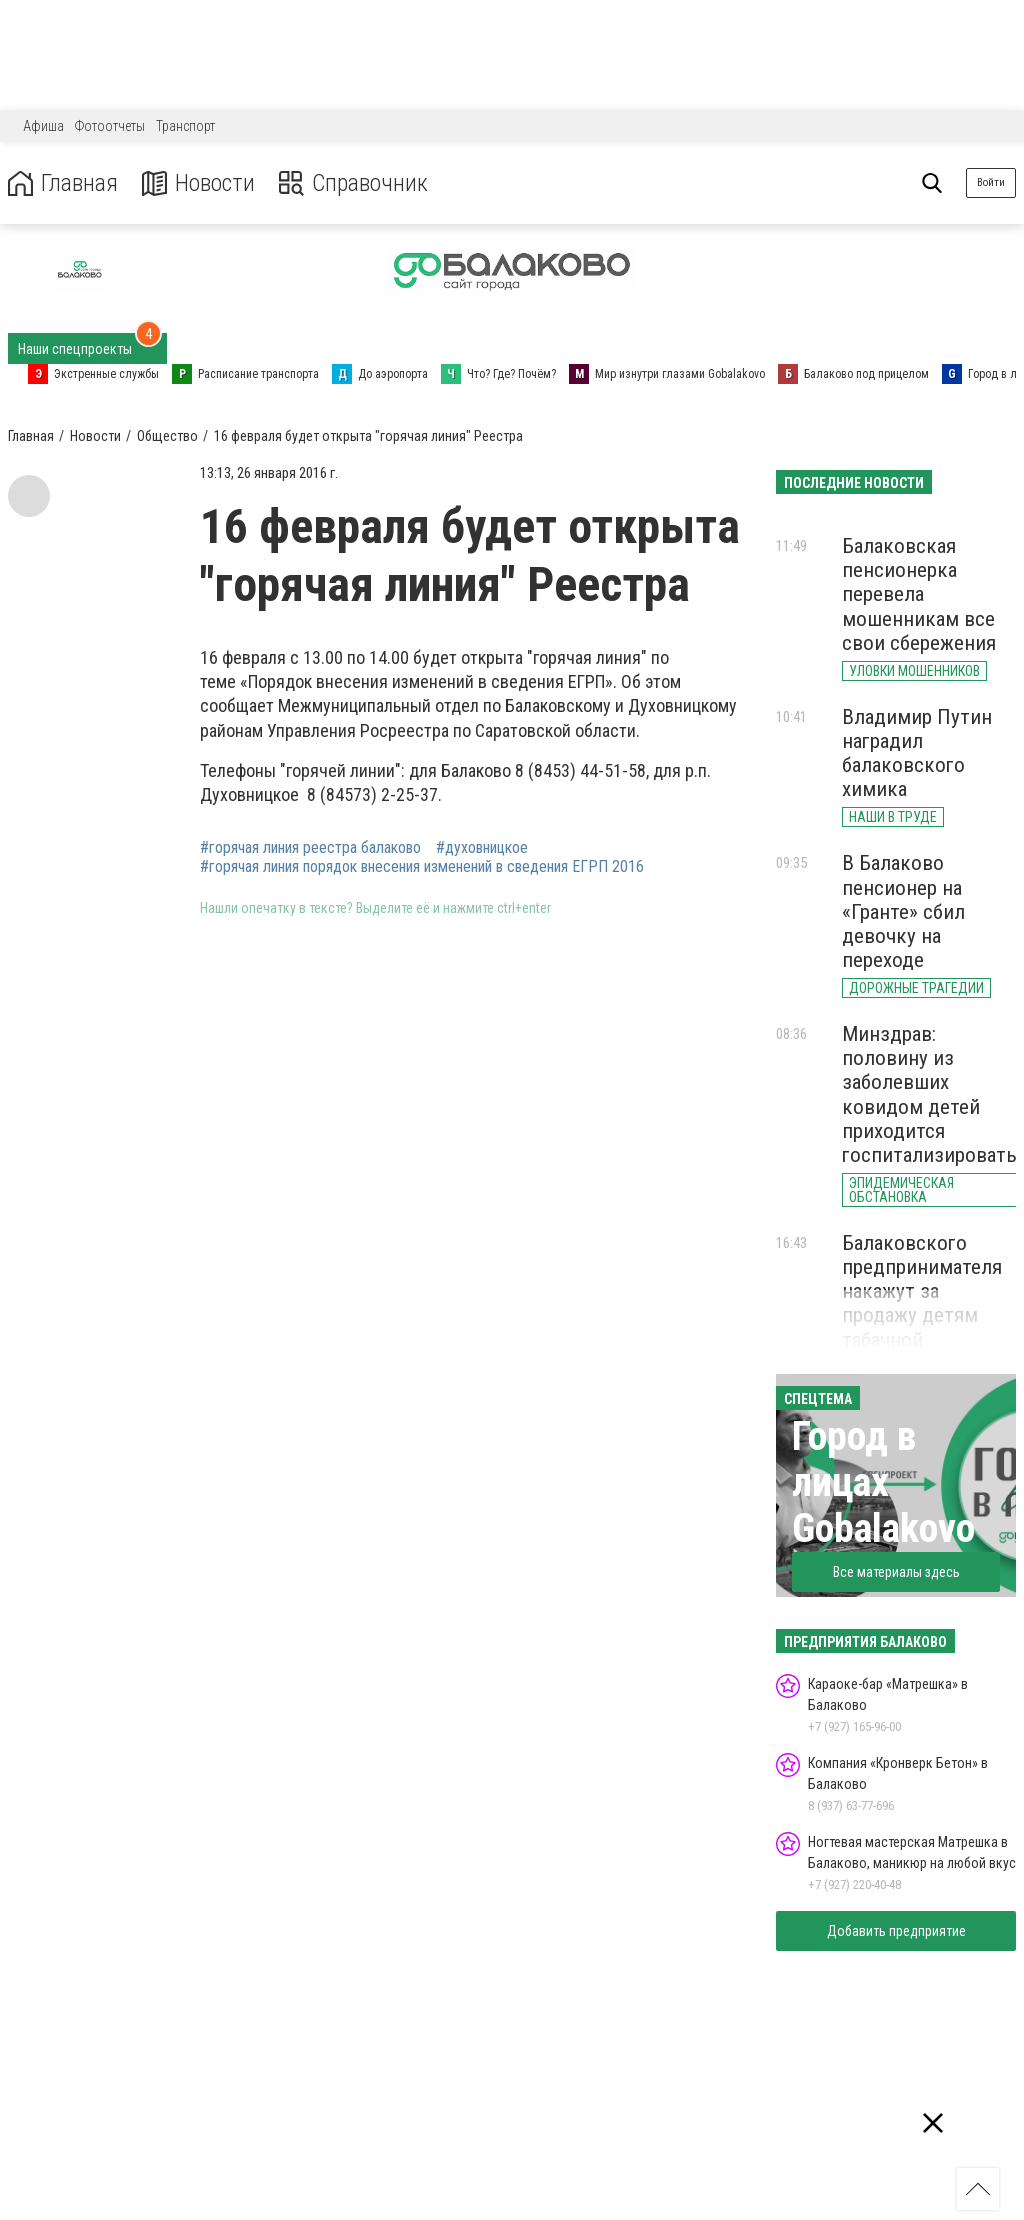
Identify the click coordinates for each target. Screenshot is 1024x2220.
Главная (63, 183)
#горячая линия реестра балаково (310, 848)
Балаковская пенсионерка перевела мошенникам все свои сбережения (919, 594)
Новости (198, 183)
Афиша (43, 126)
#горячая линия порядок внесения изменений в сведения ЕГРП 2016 (422, 867)
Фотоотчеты (110, 126)
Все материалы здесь (896, 1572)
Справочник (353, 183)
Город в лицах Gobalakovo (883, 1482)
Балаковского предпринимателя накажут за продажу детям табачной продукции (922, 1303)
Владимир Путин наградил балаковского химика (917, 753)
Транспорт (185, 126)
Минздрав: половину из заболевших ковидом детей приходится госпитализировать (929, 1094)
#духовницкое (482, 848)
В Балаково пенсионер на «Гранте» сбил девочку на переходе (903, 911)
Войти (991, 182)
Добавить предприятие (896, 1931)
